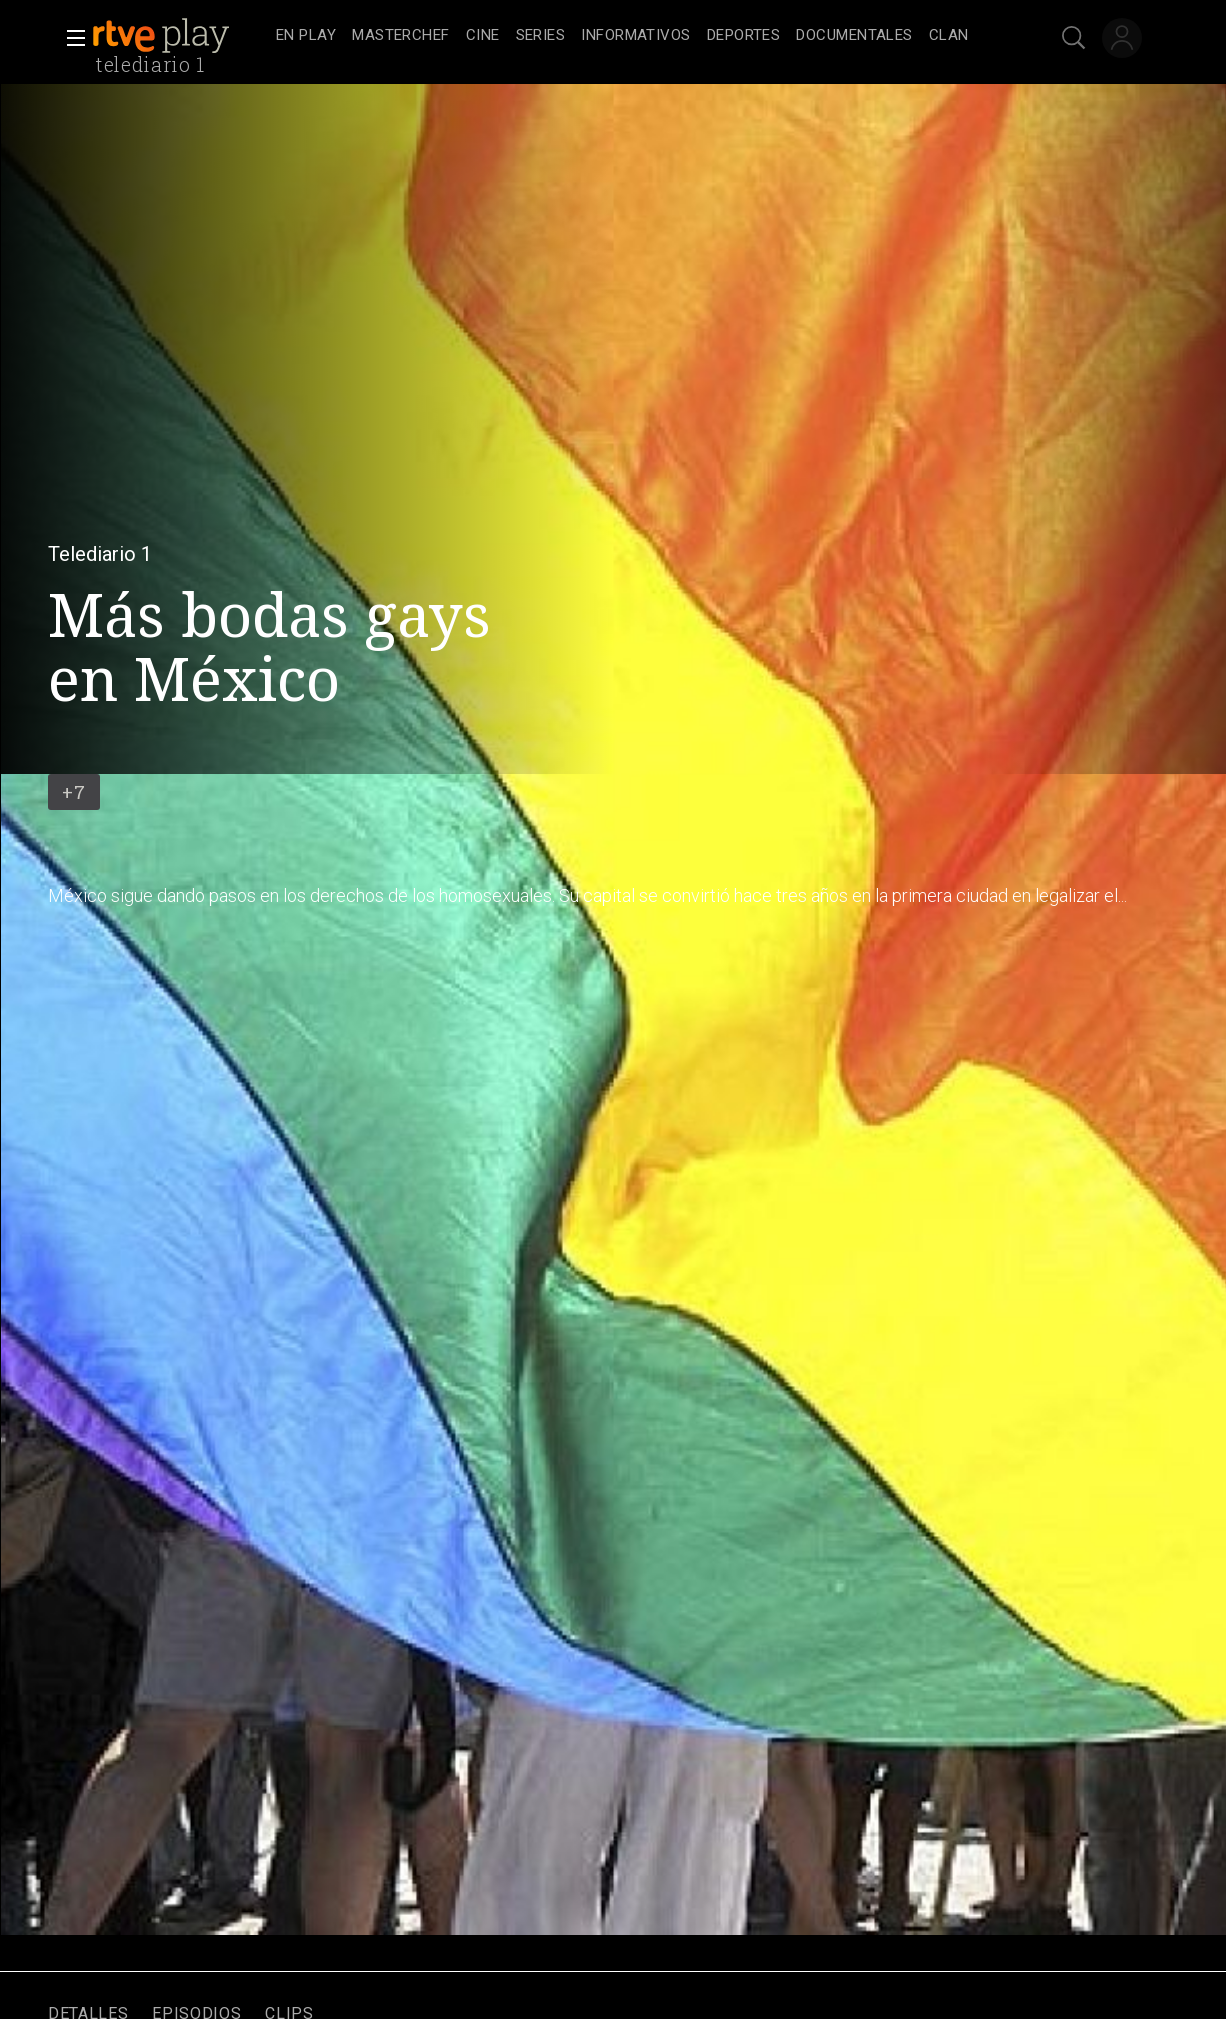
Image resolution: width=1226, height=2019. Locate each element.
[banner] (180, 36)
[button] (70, 38)
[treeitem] (306, 36)
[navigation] (635, 36)
